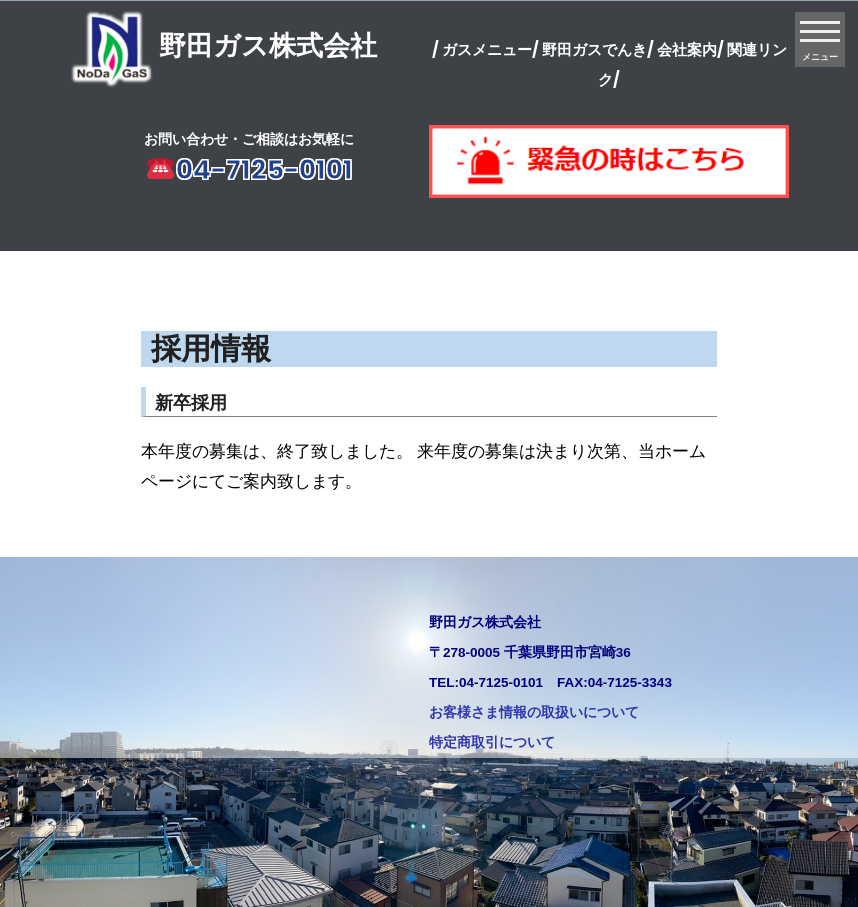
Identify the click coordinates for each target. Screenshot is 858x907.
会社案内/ (690, 49)
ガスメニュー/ (490, 49)
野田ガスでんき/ (598, 49)
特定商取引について (492, 742)
